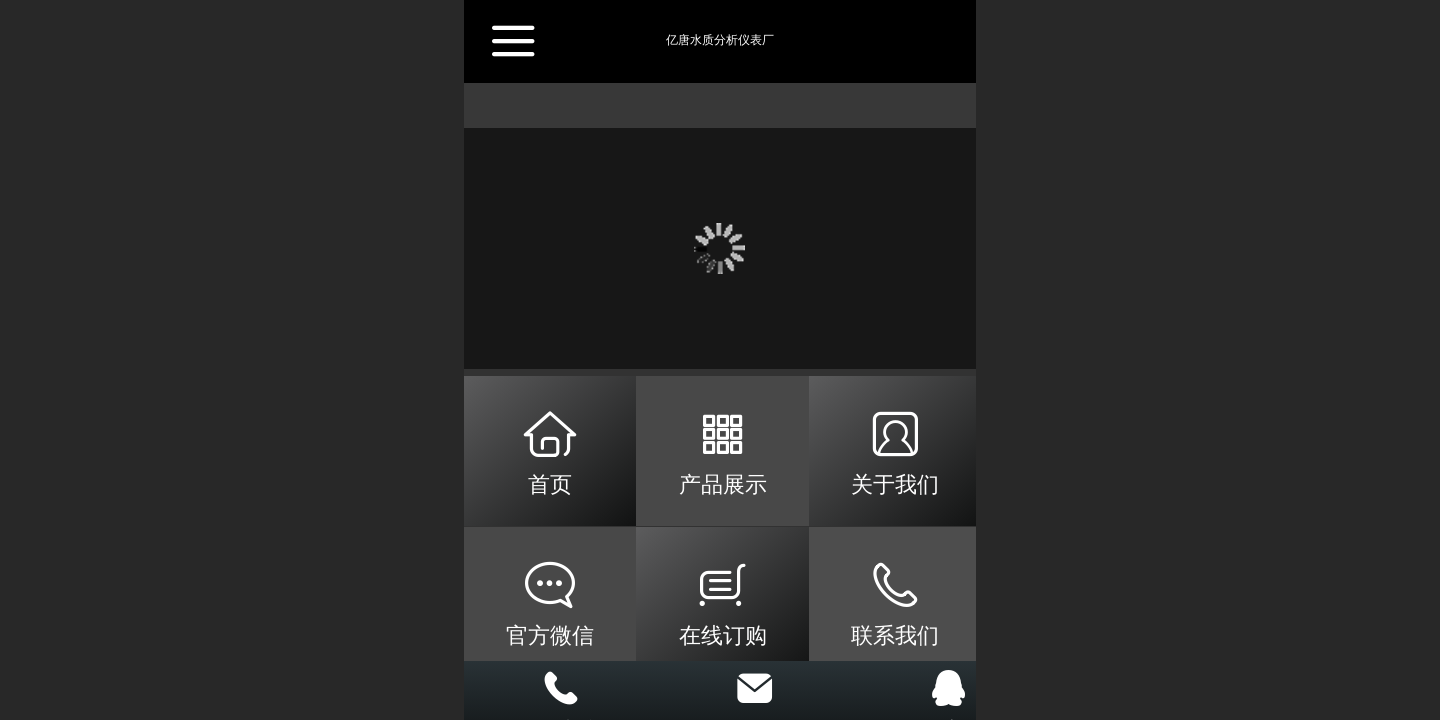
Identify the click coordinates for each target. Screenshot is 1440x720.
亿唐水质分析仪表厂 (720, 40)
